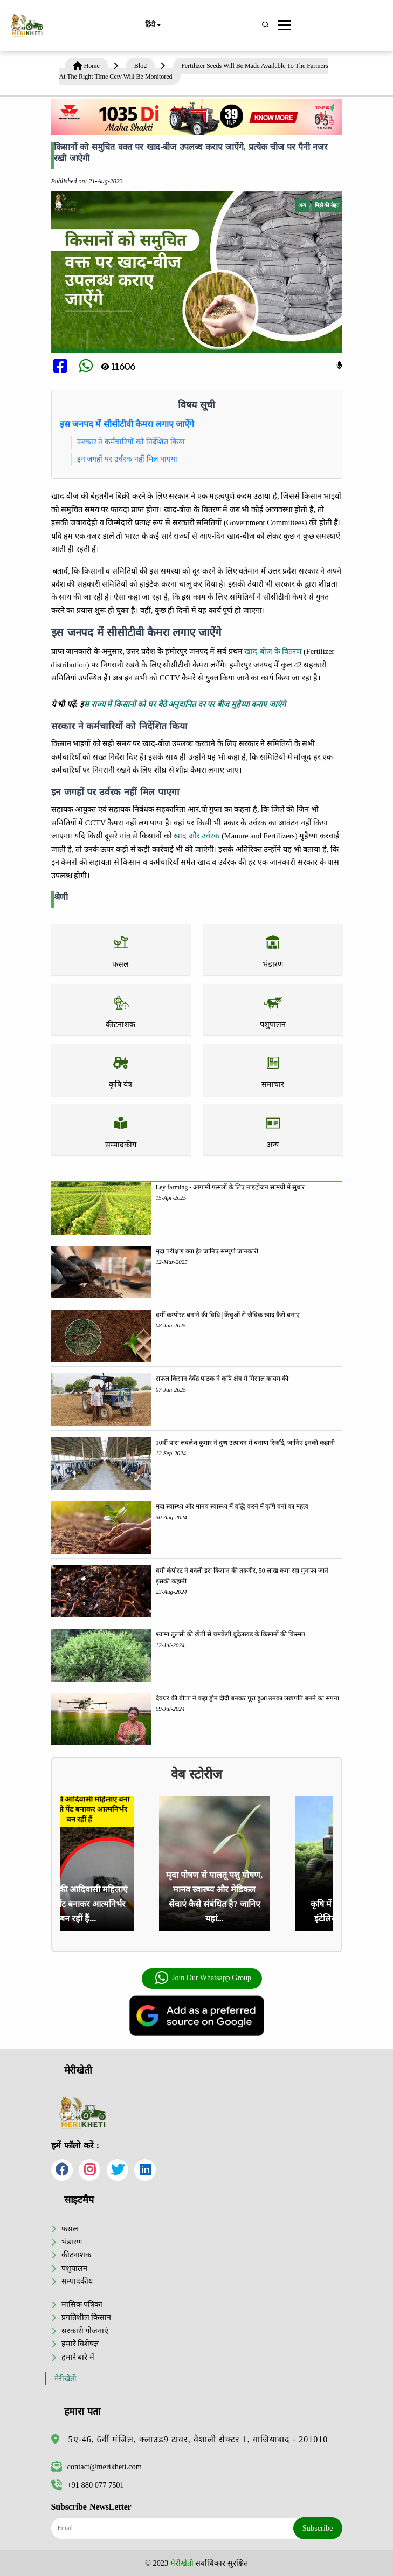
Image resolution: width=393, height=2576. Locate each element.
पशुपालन (74, 2268)
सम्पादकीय (77, 2281)
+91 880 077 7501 (87, 2485)
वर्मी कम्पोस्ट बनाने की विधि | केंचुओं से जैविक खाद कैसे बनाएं (228, 1315)
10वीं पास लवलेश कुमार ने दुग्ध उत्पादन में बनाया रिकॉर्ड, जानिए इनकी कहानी (245, 1443)
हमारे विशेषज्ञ (80, 2343)
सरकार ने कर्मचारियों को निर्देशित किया (131, 441)
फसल (69, 2228)
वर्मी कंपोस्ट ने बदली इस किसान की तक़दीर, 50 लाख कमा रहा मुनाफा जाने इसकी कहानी (242, 1576)
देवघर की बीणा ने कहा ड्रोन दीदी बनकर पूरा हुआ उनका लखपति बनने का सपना (247, 1698)
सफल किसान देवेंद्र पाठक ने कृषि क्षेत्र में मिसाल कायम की (222, 1378)
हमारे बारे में (77, 2357)
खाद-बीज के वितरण (272, 651)
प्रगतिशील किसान (86, 2317)
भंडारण (71, 2241)
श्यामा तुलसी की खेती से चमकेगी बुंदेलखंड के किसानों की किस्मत (230, 1634)
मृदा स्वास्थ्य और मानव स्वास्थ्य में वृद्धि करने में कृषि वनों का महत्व (232, 1506)
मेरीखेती (65, 2378)
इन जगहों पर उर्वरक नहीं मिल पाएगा (127, 458)
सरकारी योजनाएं (85, 2330)
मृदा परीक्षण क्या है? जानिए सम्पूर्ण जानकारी (207, 1251)
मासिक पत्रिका (82, 2304)
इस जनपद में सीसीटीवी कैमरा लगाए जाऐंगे (127, 424)
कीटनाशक (76, 2254)
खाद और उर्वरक (196, 835)
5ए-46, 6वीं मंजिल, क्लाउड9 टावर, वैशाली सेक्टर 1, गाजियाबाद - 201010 (198, 2439)
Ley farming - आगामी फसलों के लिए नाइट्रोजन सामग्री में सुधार (230, 1187)
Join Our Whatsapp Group (203, 1978)
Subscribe (317, 2528)
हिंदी (152, 25)
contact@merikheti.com (96, 2466)
